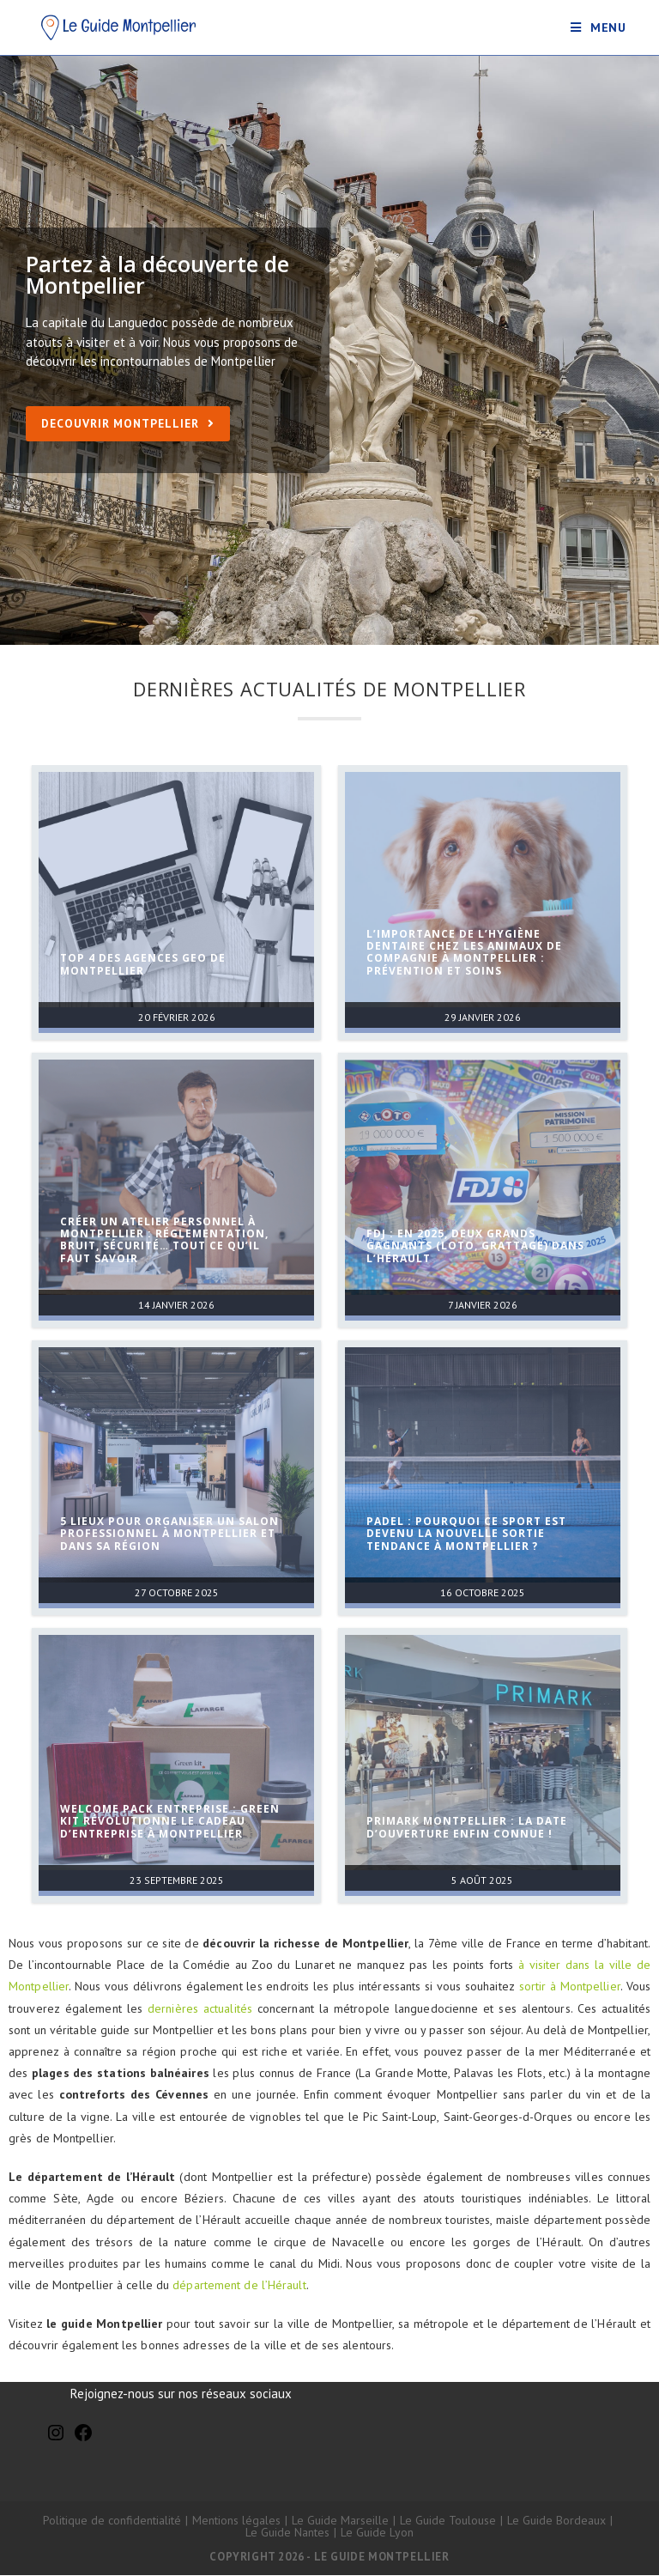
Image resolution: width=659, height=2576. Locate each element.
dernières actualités (200, 2008)
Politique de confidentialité (112, 2521)
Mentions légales (236, 2521)
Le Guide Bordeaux (556, 2521)
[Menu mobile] (598, 27)
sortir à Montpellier (569, 1987)
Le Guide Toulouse (448, 2521)
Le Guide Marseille (340, 2521)
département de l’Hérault (238, 2285)
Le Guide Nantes (287, 2533)
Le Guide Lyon (377, 2533)
